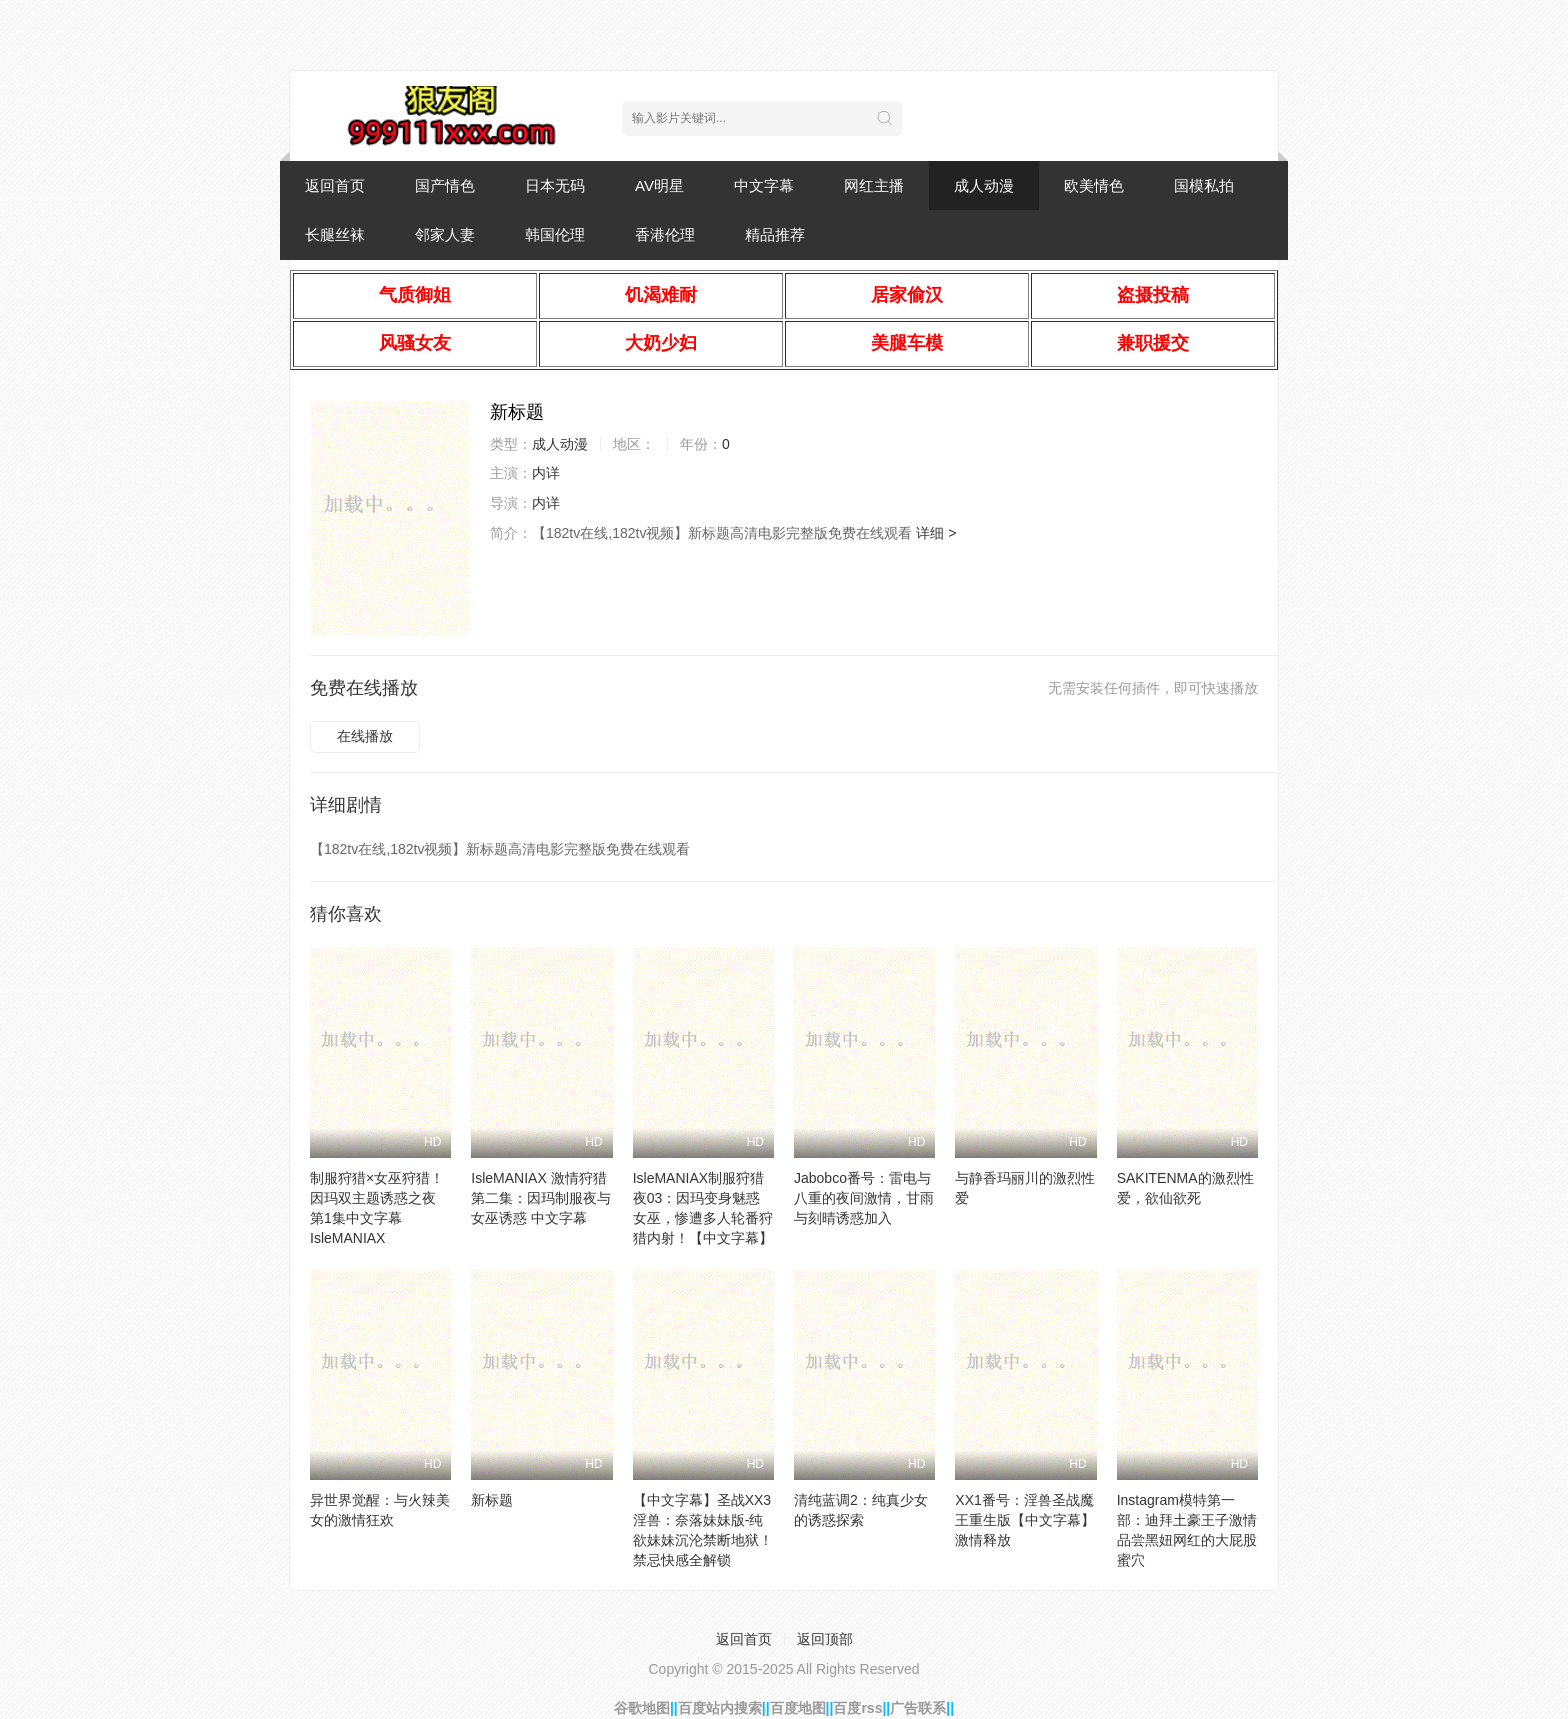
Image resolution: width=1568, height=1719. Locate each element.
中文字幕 (764, 185)
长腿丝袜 (335, 234)
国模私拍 (1204, 185)
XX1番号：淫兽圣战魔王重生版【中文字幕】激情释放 (1025, 1520)
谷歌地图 (642, 1708)
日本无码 (555, 185)
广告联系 (918, 1708)
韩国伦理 (555, 234)
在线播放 (365, 736)
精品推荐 (775, 234)
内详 (546, 473)
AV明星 (659, 185)
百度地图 (798, 1708)
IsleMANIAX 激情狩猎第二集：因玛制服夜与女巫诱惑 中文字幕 (541, 1198)
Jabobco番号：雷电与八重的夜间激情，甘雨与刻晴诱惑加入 (864, 1198)
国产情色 (445, 185)
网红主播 (874, 185)
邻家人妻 (445, 234)
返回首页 (335, 185)
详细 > (936, 533)
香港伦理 (665, 234)
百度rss (857, 1708)
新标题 (492, 1500)
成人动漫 (984, 185)
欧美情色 (1094, 185)
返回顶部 (825, 1639)
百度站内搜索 (720, 1708)
